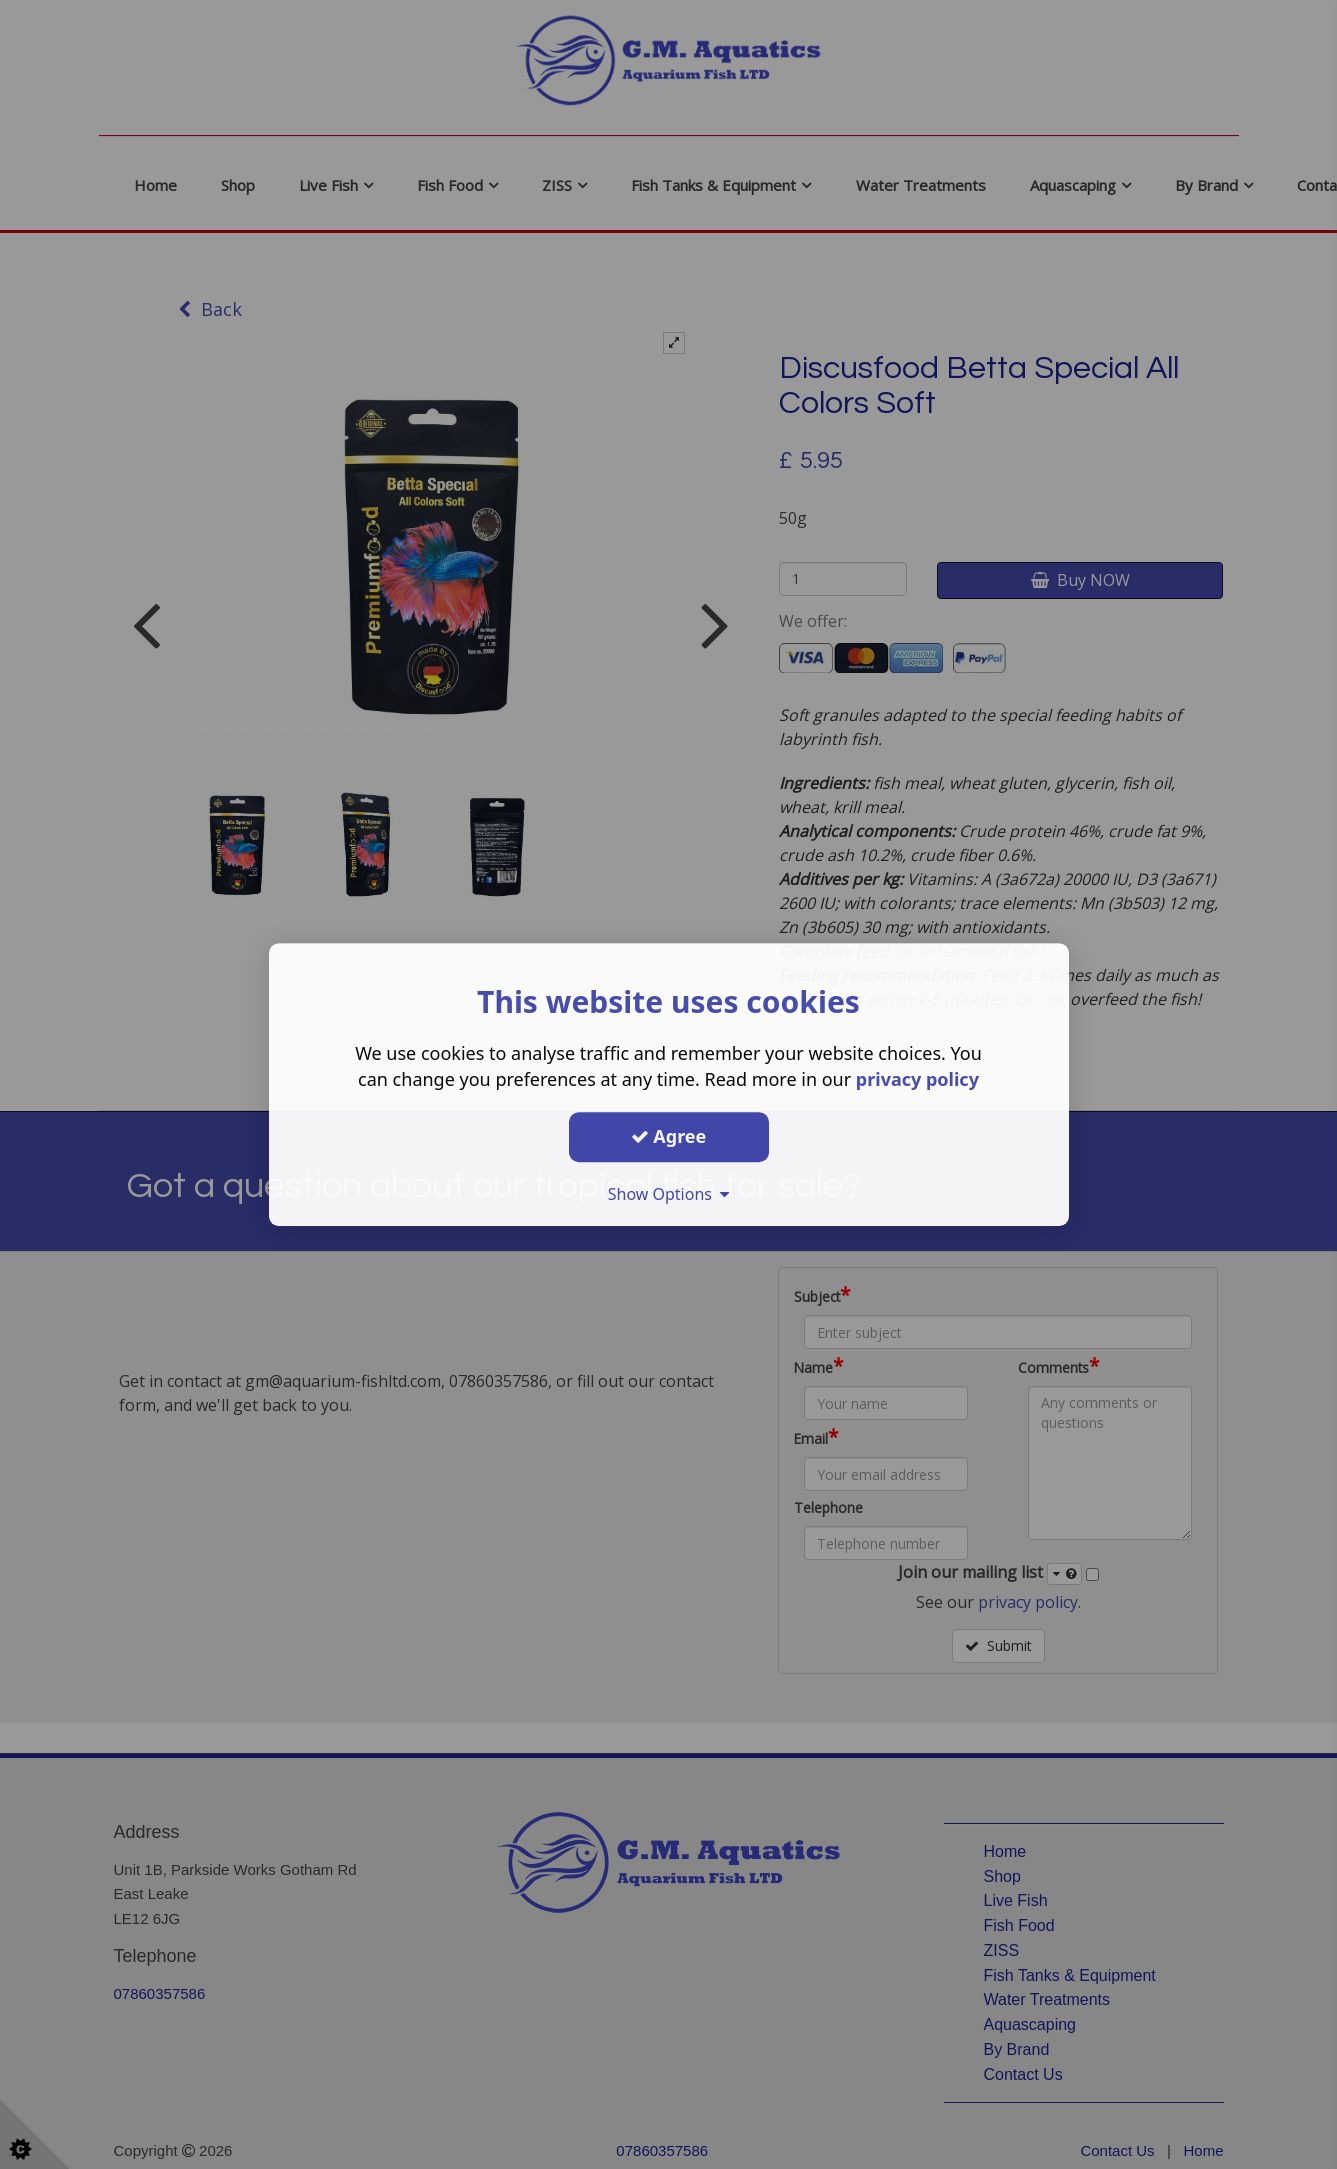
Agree (669, 1136)
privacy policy (917, 1079)
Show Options (669, 1194)
